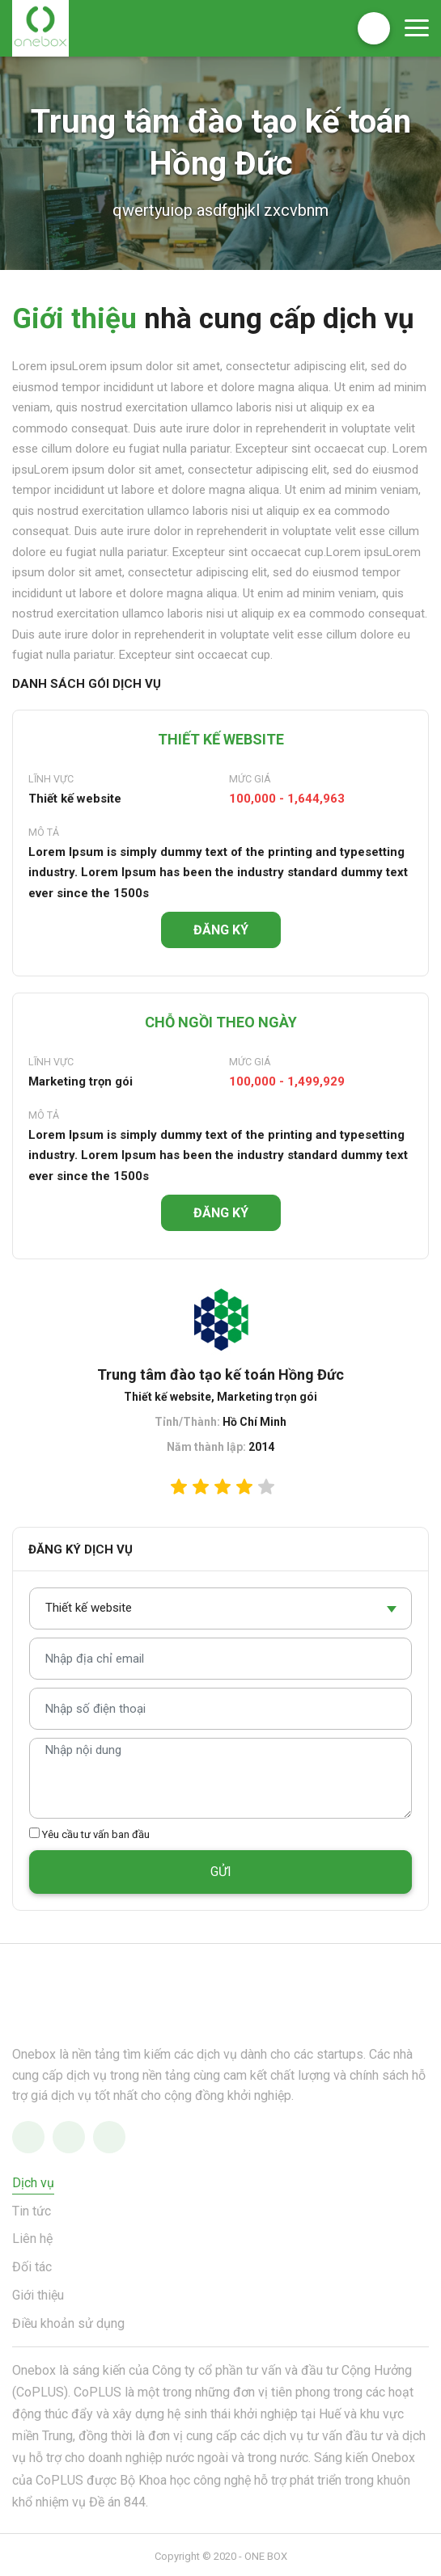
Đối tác (32, 2267)
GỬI (220, 1871)
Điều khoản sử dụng (68, 2323)
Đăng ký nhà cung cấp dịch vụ (374, 28)
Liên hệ (32, 2238)
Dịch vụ (33, 2182)
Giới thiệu (38, 2295)
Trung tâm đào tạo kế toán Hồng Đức (220, 1374)
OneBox (40, 28)
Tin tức (31, 2211)
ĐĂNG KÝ (220, 930)
